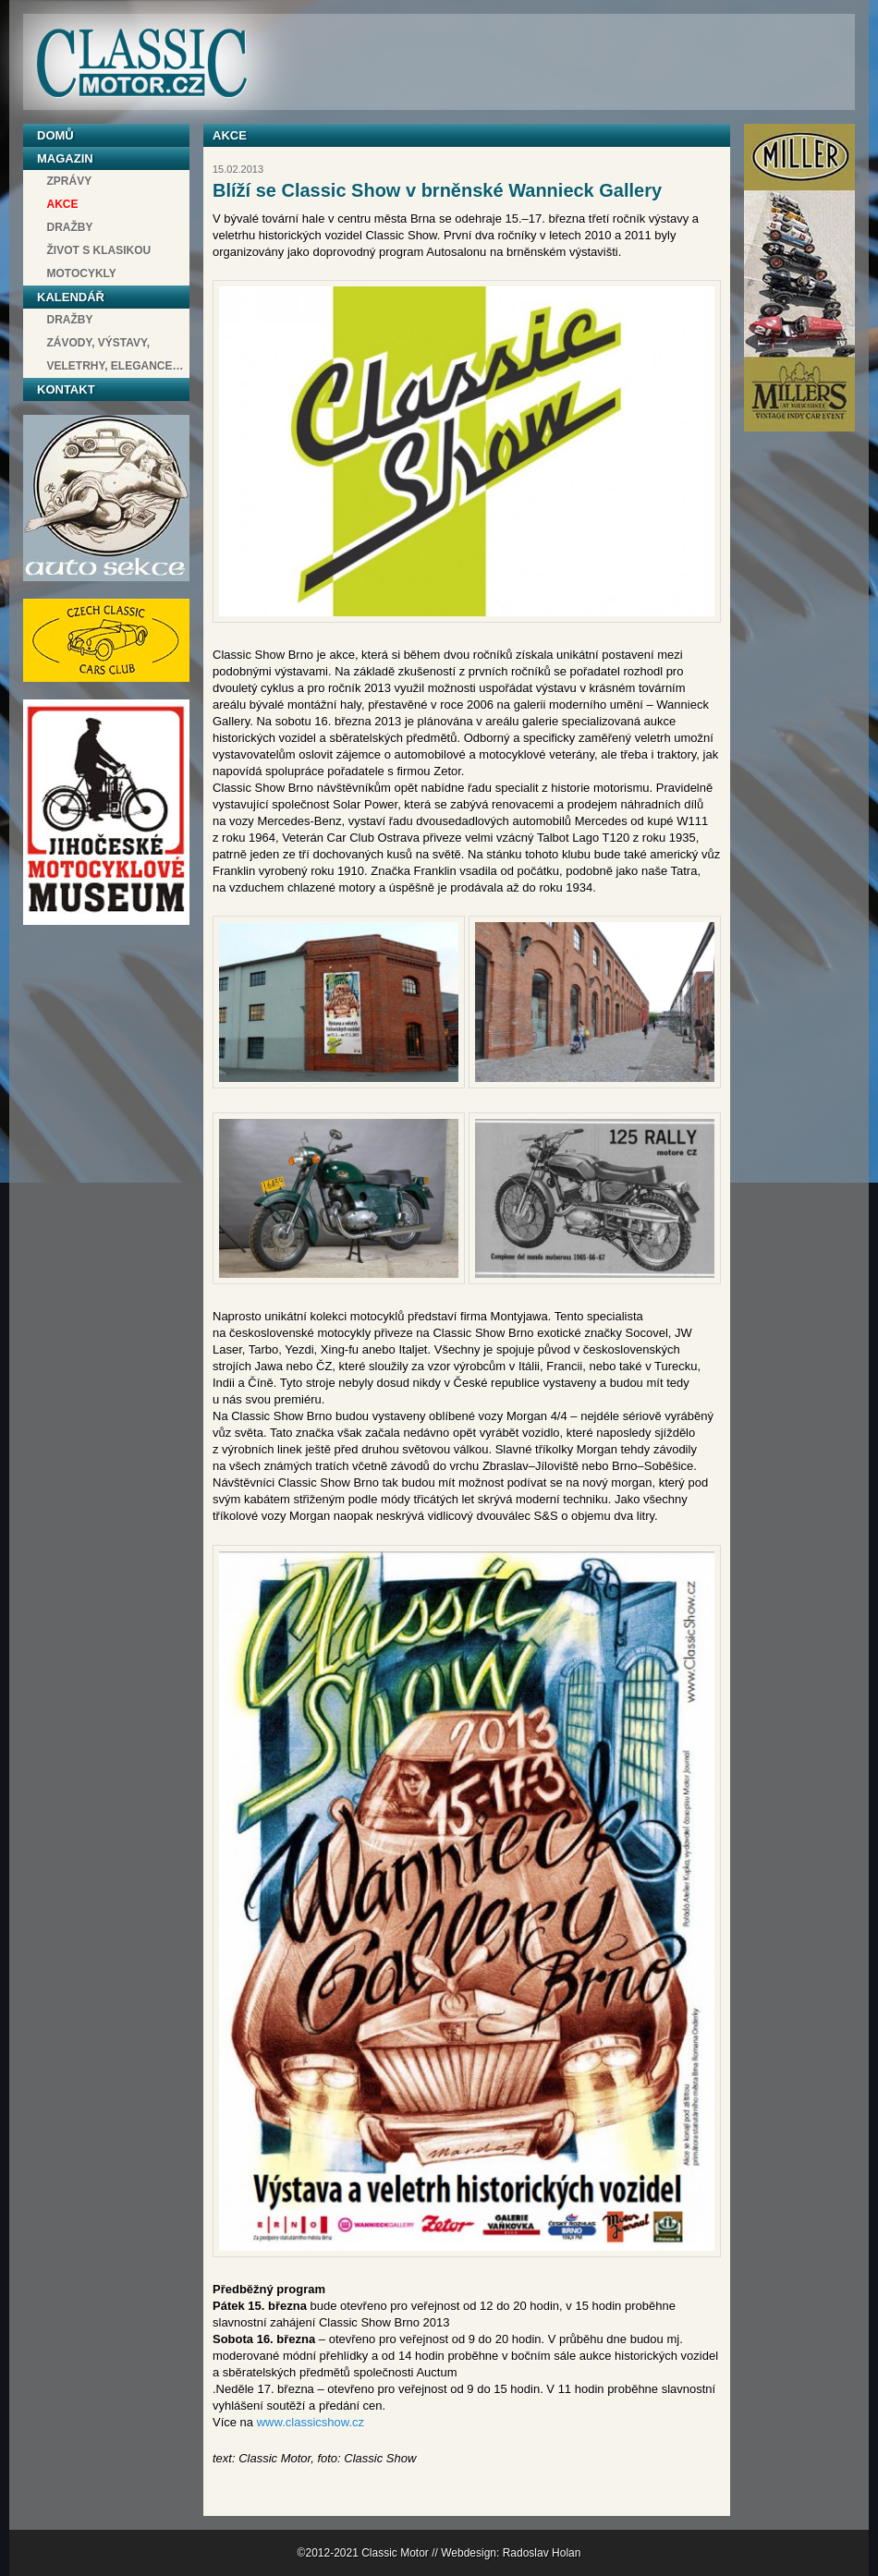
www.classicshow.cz (310, 2422)
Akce (63, 204)
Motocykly (81, 273)
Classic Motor (141, 63)
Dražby (70, 227)
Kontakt (66, 389)
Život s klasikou (99, 250)
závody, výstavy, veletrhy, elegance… (115, 354)
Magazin (65, 158)
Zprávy (69, 181)
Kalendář (70, 297)
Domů (55, 135)
